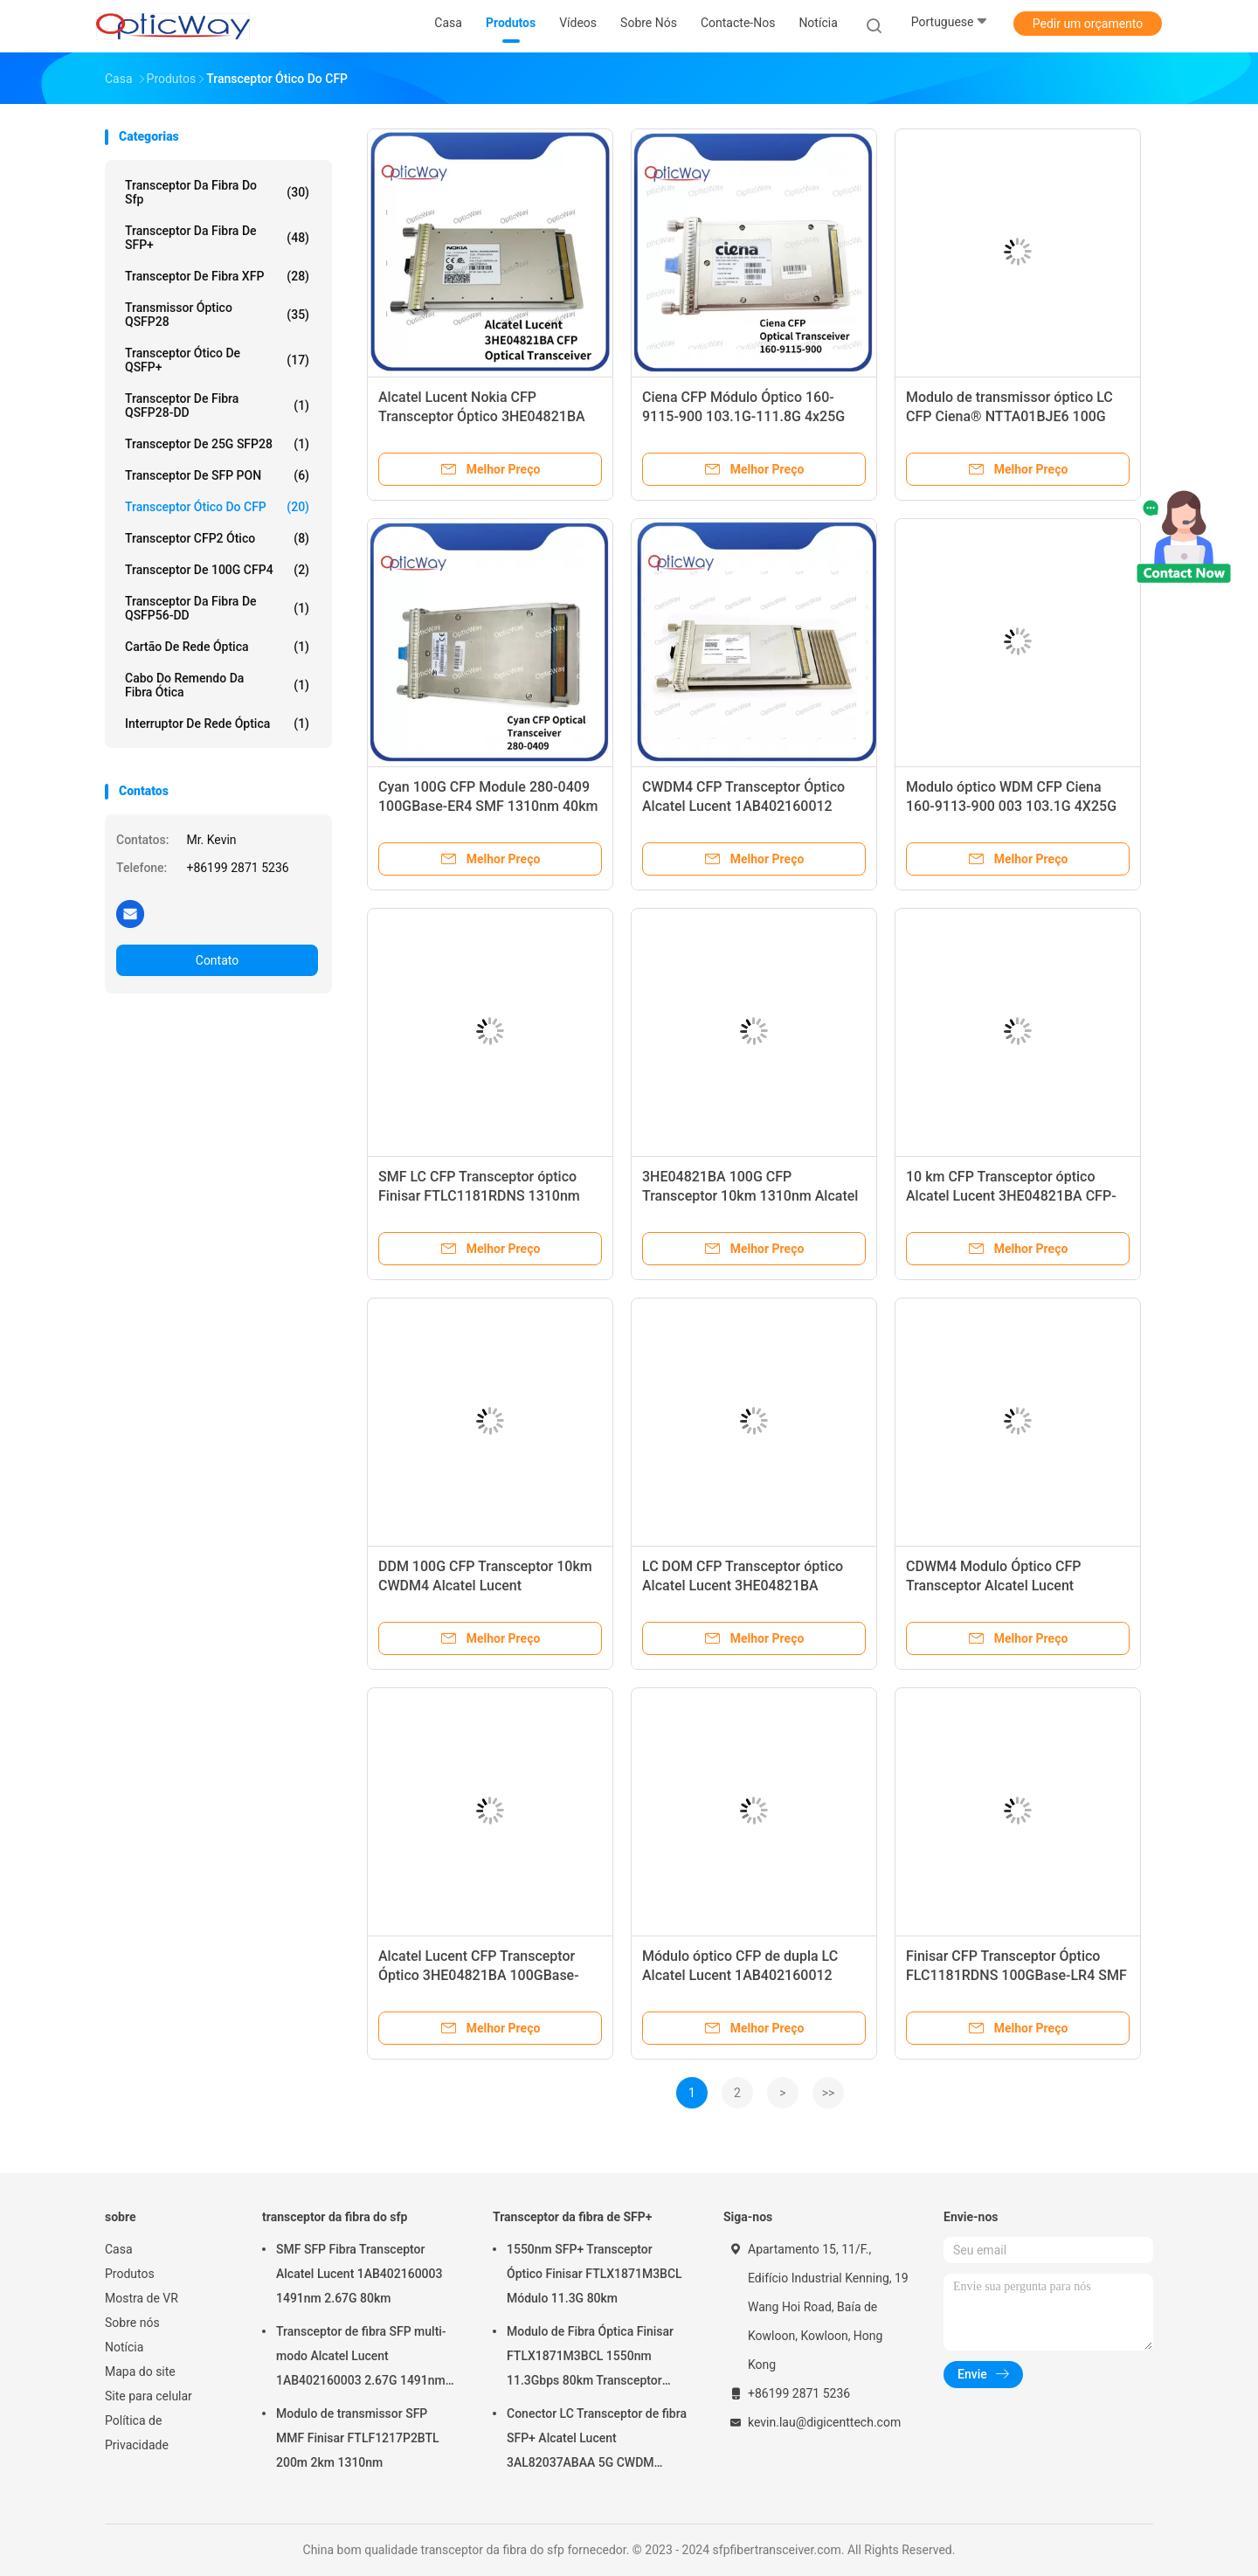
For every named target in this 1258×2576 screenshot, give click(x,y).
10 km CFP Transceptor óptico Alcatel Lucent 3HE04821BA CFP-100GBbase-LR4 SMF (1011, 1195)
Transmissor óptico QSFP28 (217, 315)
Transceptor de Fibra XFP (217, 276)
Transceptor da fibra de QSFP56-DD (217, 608)
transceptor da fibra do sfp (217, 192)
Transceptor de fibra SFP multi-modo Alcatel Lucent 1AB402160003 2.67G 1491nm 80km (361, 2358)
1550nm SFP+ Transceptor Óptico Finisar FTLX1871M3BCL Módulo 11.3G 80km (594, 2273)
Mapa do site (140, 2372)
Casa (119, 2249)
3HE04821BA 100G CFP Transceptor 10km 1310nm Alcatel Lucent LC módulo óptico (750, 1195)
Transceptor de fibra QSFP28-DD (217, 405)
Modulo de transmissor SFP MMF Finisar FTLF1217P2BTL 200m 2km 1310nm (357, 2437)
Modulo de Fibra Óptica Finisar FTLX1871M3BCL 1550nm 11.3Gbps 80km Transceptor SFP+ (590, 2358)
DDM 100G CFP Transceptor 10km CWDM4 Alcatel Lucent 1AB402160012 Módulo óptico (485, 1585)
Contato (217, 960)
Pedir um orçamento (1088, 24)
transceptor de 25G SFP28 (217, 444)
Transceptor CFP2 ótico (217, 538)
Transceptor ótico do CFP (217, 507)
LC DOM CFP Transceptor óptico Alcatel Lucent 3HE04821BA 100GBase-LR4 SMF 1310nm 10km (751, 1585)
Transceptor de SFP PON (217, 475)
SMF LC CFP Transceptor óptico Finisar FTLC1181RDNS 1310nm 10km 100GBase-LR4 (479, 1195)
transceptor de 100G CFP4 (217, 569)
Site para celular (148, 2396)
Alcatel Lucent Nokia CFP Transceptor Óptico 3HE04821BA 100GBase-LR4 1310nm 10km (481, 416)
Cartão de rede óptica (217, 646)
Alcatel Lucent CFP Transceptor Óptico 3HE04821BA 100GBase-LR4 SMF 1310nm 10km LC (478, 1975)
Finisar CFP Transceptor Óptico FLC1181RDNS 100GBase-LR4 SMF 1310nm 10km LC (1016, 1975)
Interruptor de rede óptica (217, 723)
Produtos (130, 2274)
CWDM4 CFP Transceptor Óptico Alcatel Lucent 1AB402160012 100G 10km (743, 806)
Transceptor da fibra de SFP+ (217, 238)
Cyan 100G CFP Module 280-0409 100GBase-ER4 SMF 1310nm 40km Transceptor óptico (488, 806)
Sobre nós (132, 2323)
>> (828, 2093)
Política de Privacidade (137, 2432)
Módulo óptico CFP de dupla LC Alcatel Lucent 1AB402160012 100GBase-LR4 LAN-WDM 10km (742, 1975)
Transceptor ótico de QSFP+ (217, 360)
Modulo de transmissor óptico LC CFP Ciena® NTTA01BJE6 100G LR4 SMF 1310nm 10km (1009, 416)
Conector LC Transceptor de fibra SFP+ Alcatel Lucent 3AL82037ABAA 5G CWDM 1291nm (597, 2440)
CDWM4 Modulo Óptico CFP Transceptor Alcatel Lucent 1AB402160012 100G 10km (993, 1585)
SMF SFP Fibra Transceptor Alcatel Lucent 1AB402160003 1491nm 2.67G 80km (359, 2273)
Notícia (124, 2347)
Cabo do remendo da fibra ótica (217, 685)
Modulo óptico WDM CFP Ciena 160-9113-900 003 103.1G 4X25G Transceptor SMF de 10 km (1011, 806)
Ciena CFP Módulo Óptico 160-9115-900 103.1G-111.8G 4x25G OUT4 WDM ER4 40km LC (743, 416)
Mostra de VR (141, 2298)
